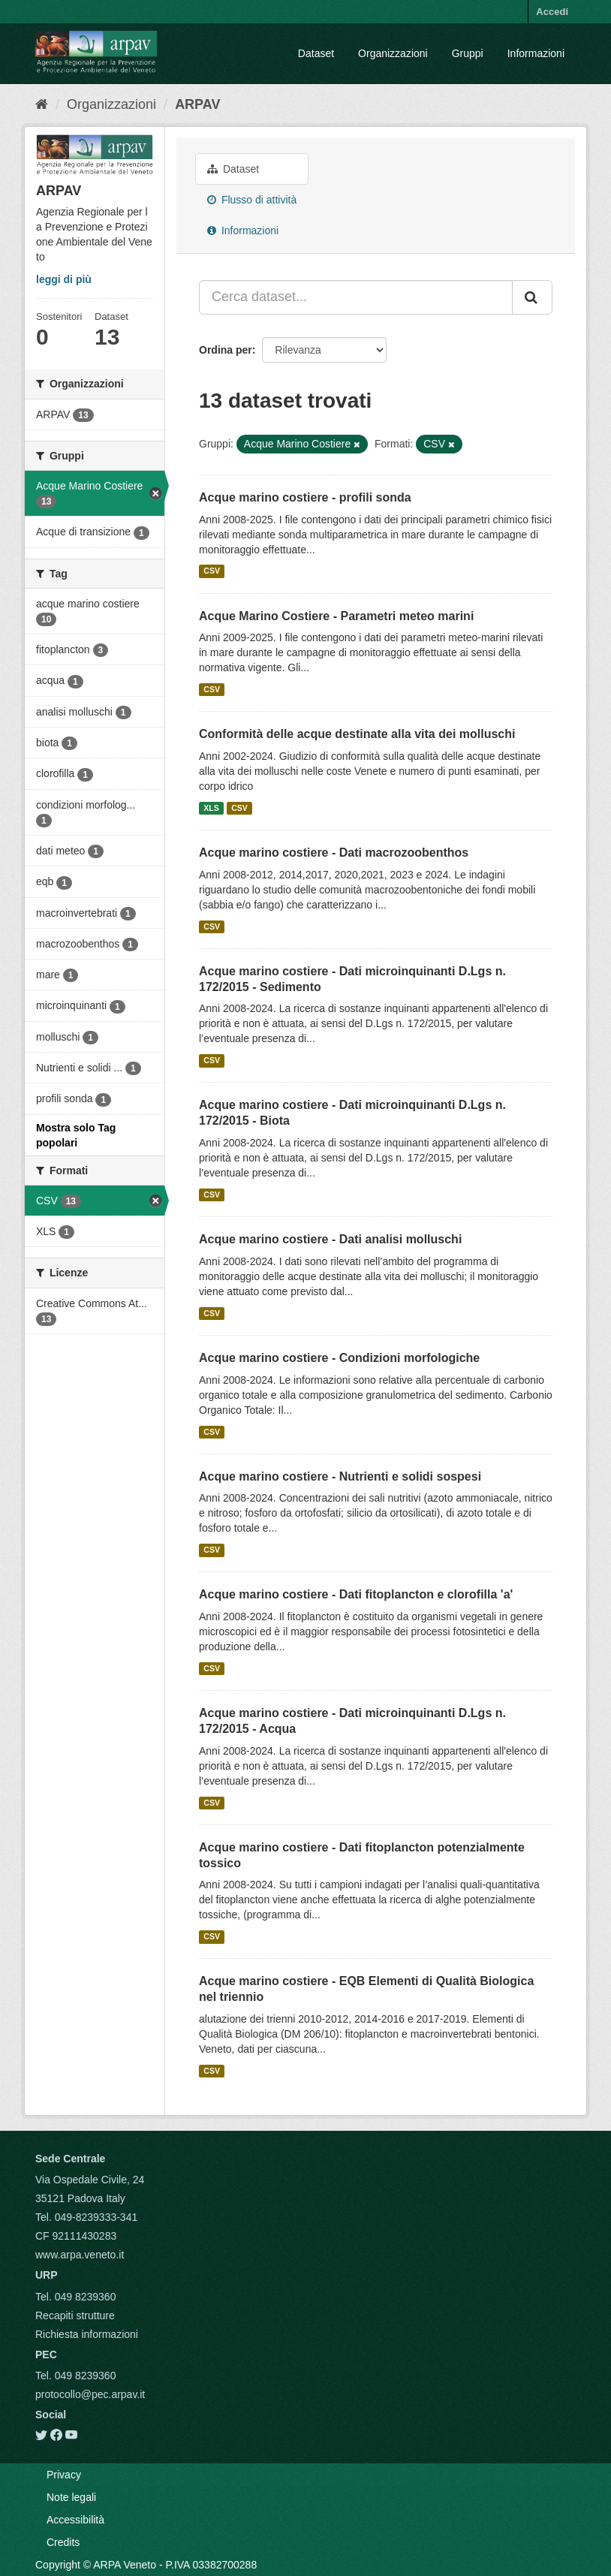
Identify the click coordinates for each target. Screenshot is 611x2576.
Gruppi (467, 53)
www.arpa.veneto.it (79, 2255)
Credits (63, 2542)
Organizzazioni (393, 53)
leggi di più (64, 279)
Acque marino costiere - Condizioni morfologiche (339, 1357)
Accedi (552, 11)
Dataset (316, 53)
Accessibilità (75, 2520)
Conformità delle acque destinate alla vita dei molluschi (357, 734)
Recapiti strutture (75, 2315)
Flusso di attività (251, 200)
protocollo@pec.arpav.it (90, 2394)
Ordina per (225, 350)
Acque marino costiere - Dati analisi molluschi (330, 1239)
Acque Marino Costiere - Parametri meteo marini (336, 616)
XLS (210, 807)
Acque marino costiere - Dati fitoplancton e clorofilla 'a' (356, 1594)
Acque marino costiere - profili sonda (305, 497)
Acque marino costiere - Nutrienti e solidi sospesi (340, 1476)
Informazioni (535, 53)
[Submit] (532, 297)
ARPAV (197, 104)
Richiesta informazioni (86, 2334)
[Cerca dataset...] (356, 297)
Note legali (71, 2497)
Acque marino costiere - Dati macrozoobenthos (333, 852)
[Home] (41, 104)
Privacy (64, 2475)
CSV (211, 571)
